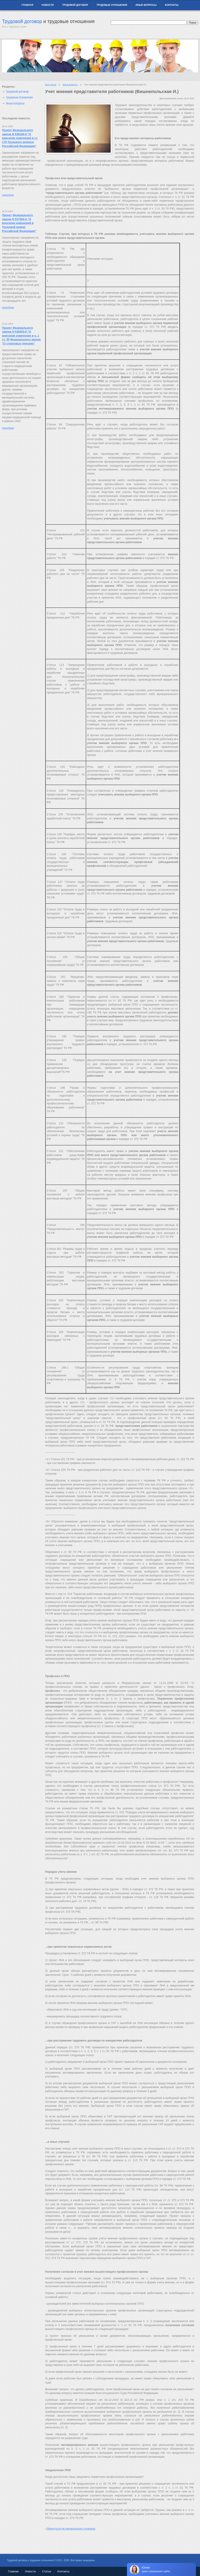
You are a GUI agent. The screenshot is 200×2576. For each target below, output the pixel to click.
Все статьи (50, 84)
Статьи (46, 2571)
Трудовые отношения (112, 5)
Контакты (171, 5)
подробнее (8, 195)
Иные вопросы (146, 5)
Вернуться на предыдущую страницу (71, 2528)
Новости (48, 5)
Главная (27, 5)
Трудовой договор (75, 5)
